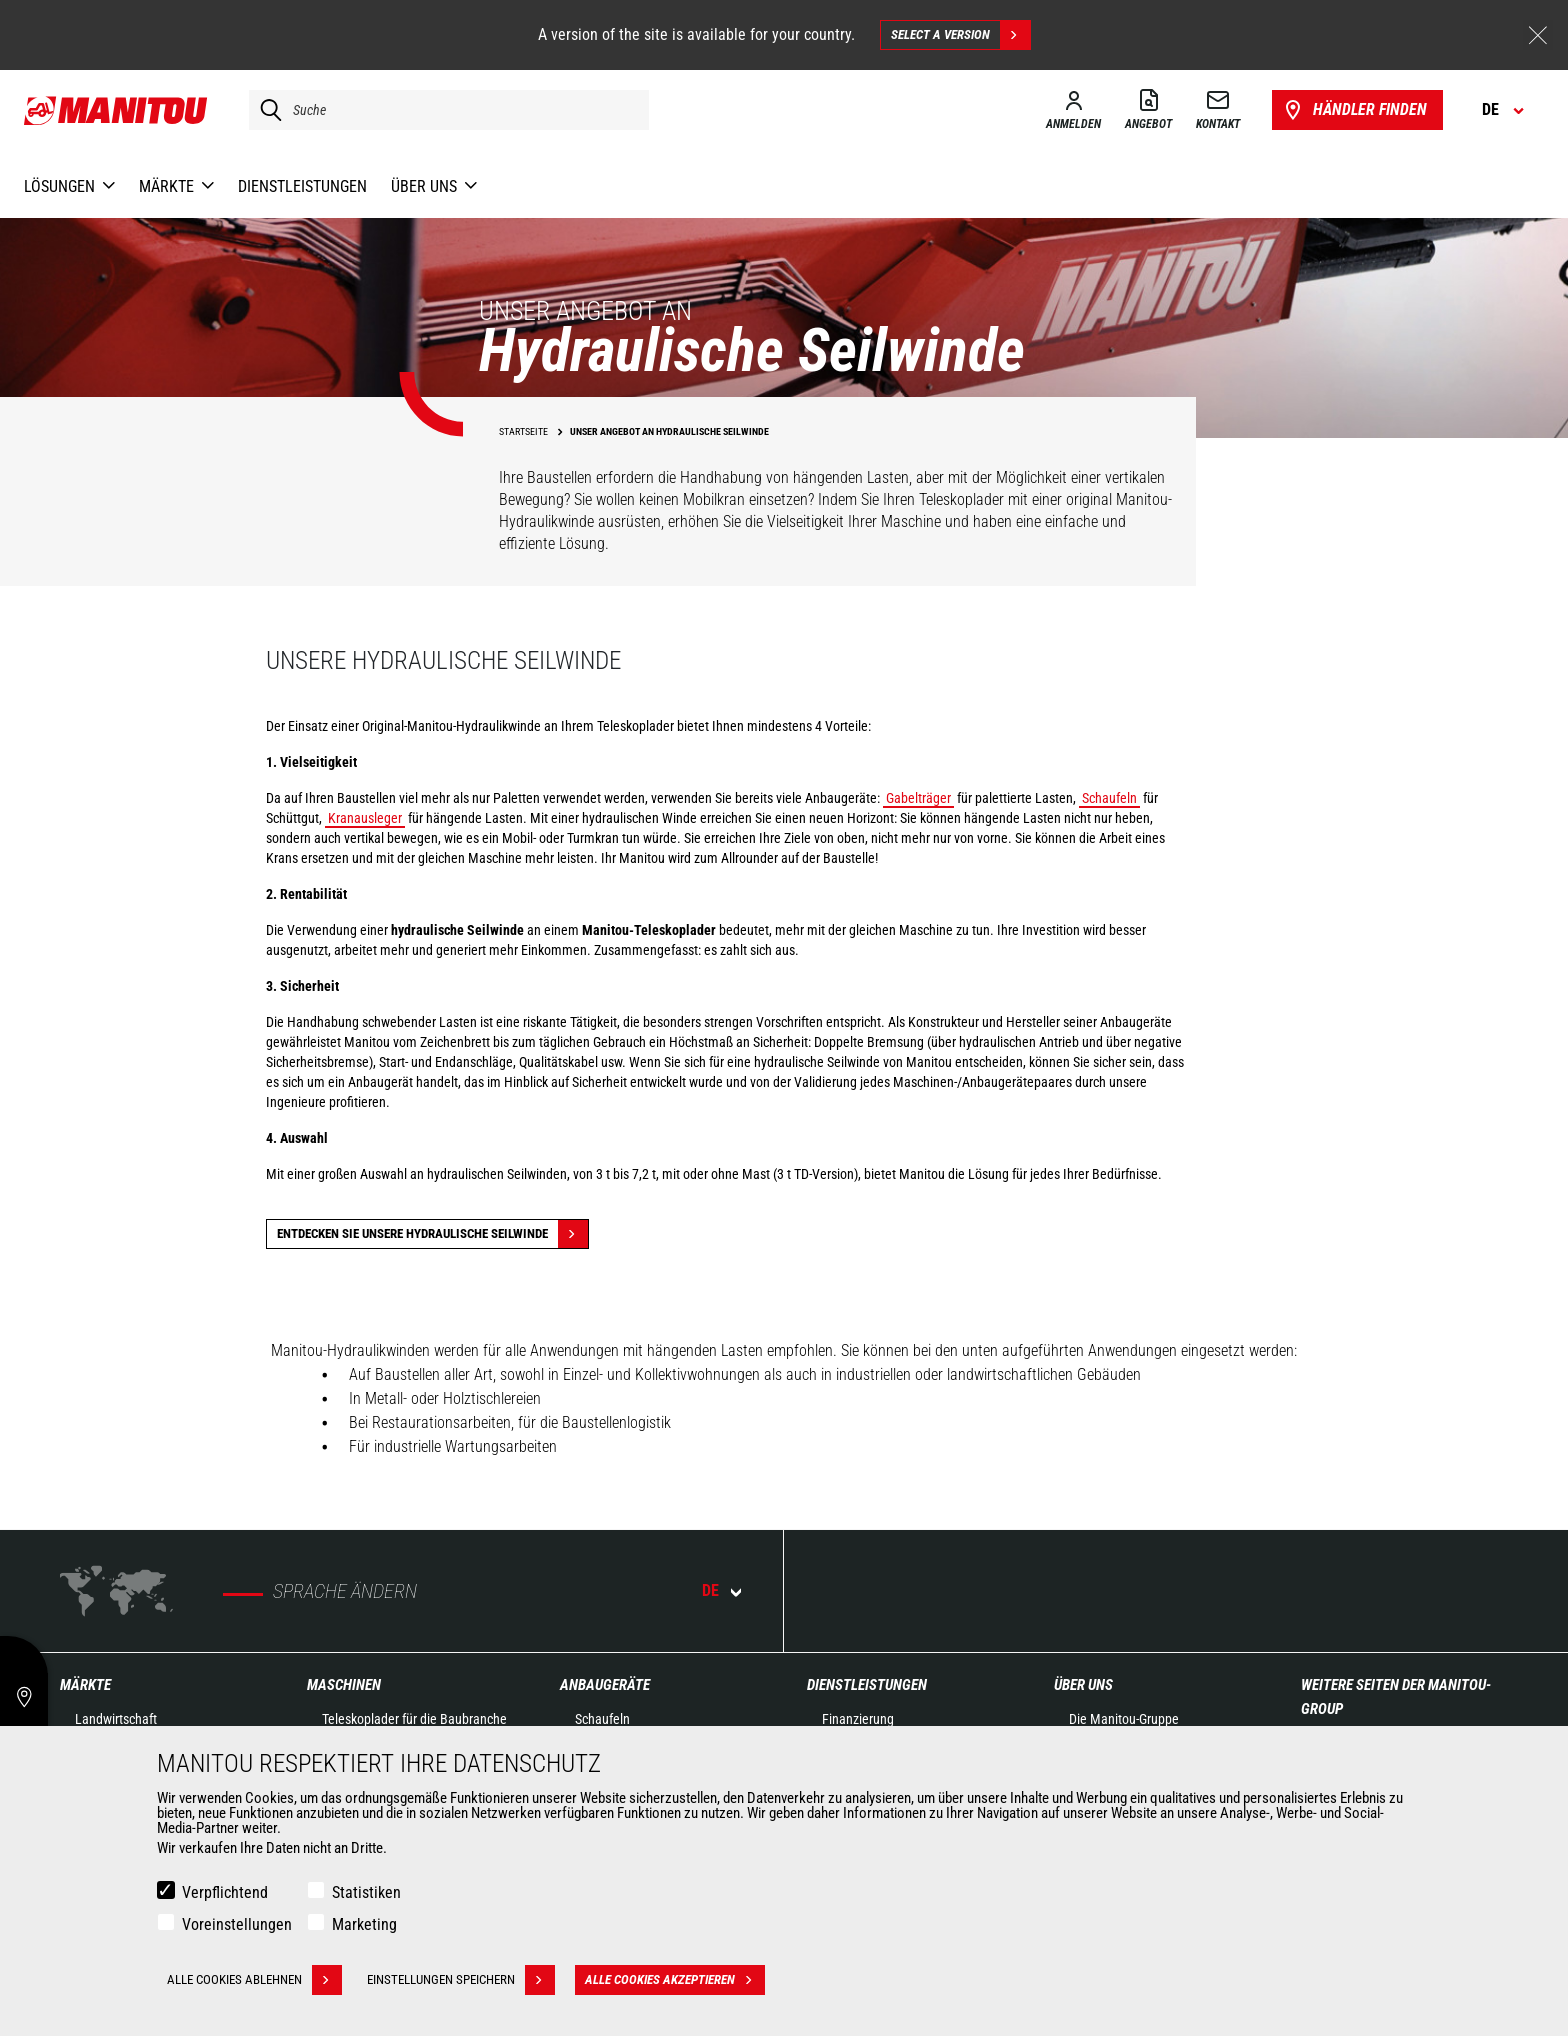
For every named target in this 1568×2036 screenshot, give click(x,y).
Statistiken (366, 1892)
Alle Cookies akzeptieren (675, 1980)
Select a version (960, 35)
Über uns (1083, 1685)
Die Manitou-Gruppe (1124, 1719)
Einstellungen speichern (461, 1980)
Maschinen (344, 1685)
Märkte (85, 1685)
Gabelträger (918, 798)
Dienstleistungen (867, 1685)
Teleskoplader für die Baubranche (414, 1719)
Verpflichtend (225, 1892)
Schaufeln (1109, 798)
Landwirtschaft (116, 1719)
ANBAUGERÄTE (605, 1685)
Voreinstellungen (237, 1924)
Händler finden (1354, 110)
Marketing (364, 1924)
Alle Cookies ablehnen (254, 1980)
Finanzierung (858, 1719)
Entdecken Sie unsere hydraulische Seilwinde (432, 1234)
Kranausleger (365, 818)
